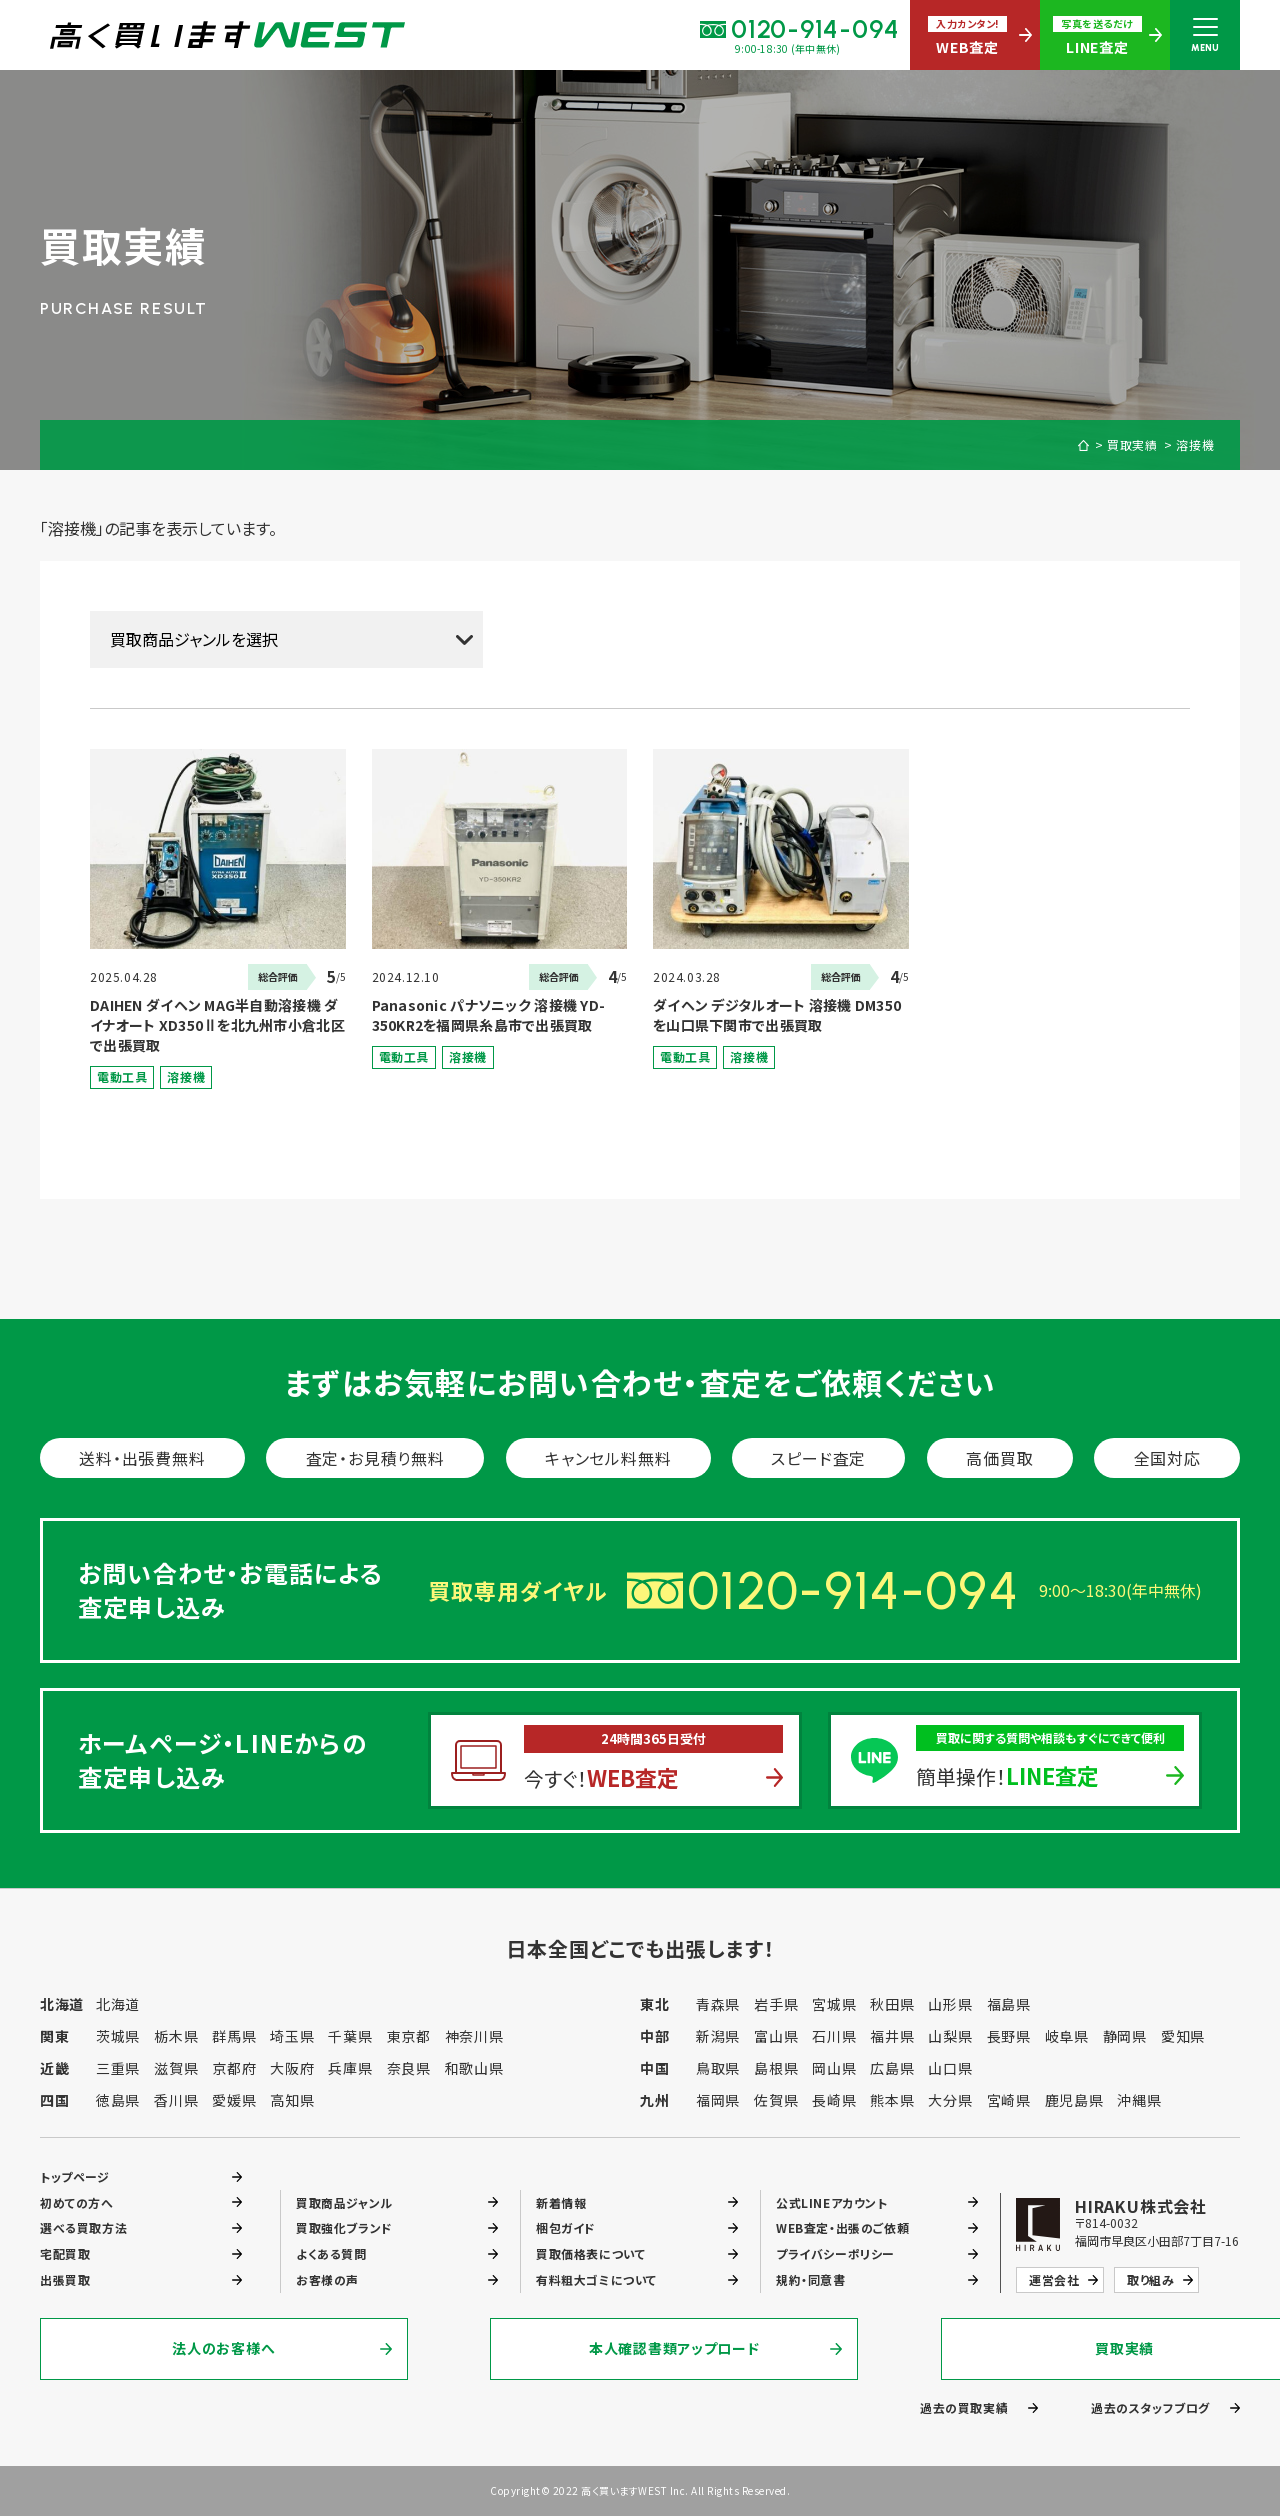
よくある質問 (331, 2253)
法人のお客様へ (224, 2349)
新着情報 (561, 2201)
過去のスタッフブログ (1150, 2407)
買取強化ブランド (344, 2227)
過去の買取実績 (964, 2407)
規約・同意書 (811, 2279)
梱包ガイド (566, 2227)
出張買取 (65, 2279)
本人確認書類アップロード (640, 2349)
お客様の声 (327, 2279)
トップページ (75, 2175)
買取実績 (1133, 445)
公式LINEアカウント (832, 2201)
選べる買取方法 (83, 2227)
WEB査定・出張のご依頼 (842, 2227)
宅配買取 (65, 2253)
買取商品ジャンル (344, 2201)
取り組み (1150, 2279)
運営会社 (1054, 2279)
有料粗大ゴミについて (596, 2279)
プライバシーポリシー (835, 2253)
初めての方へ (77, 2201)
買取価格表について (590, 2253)
